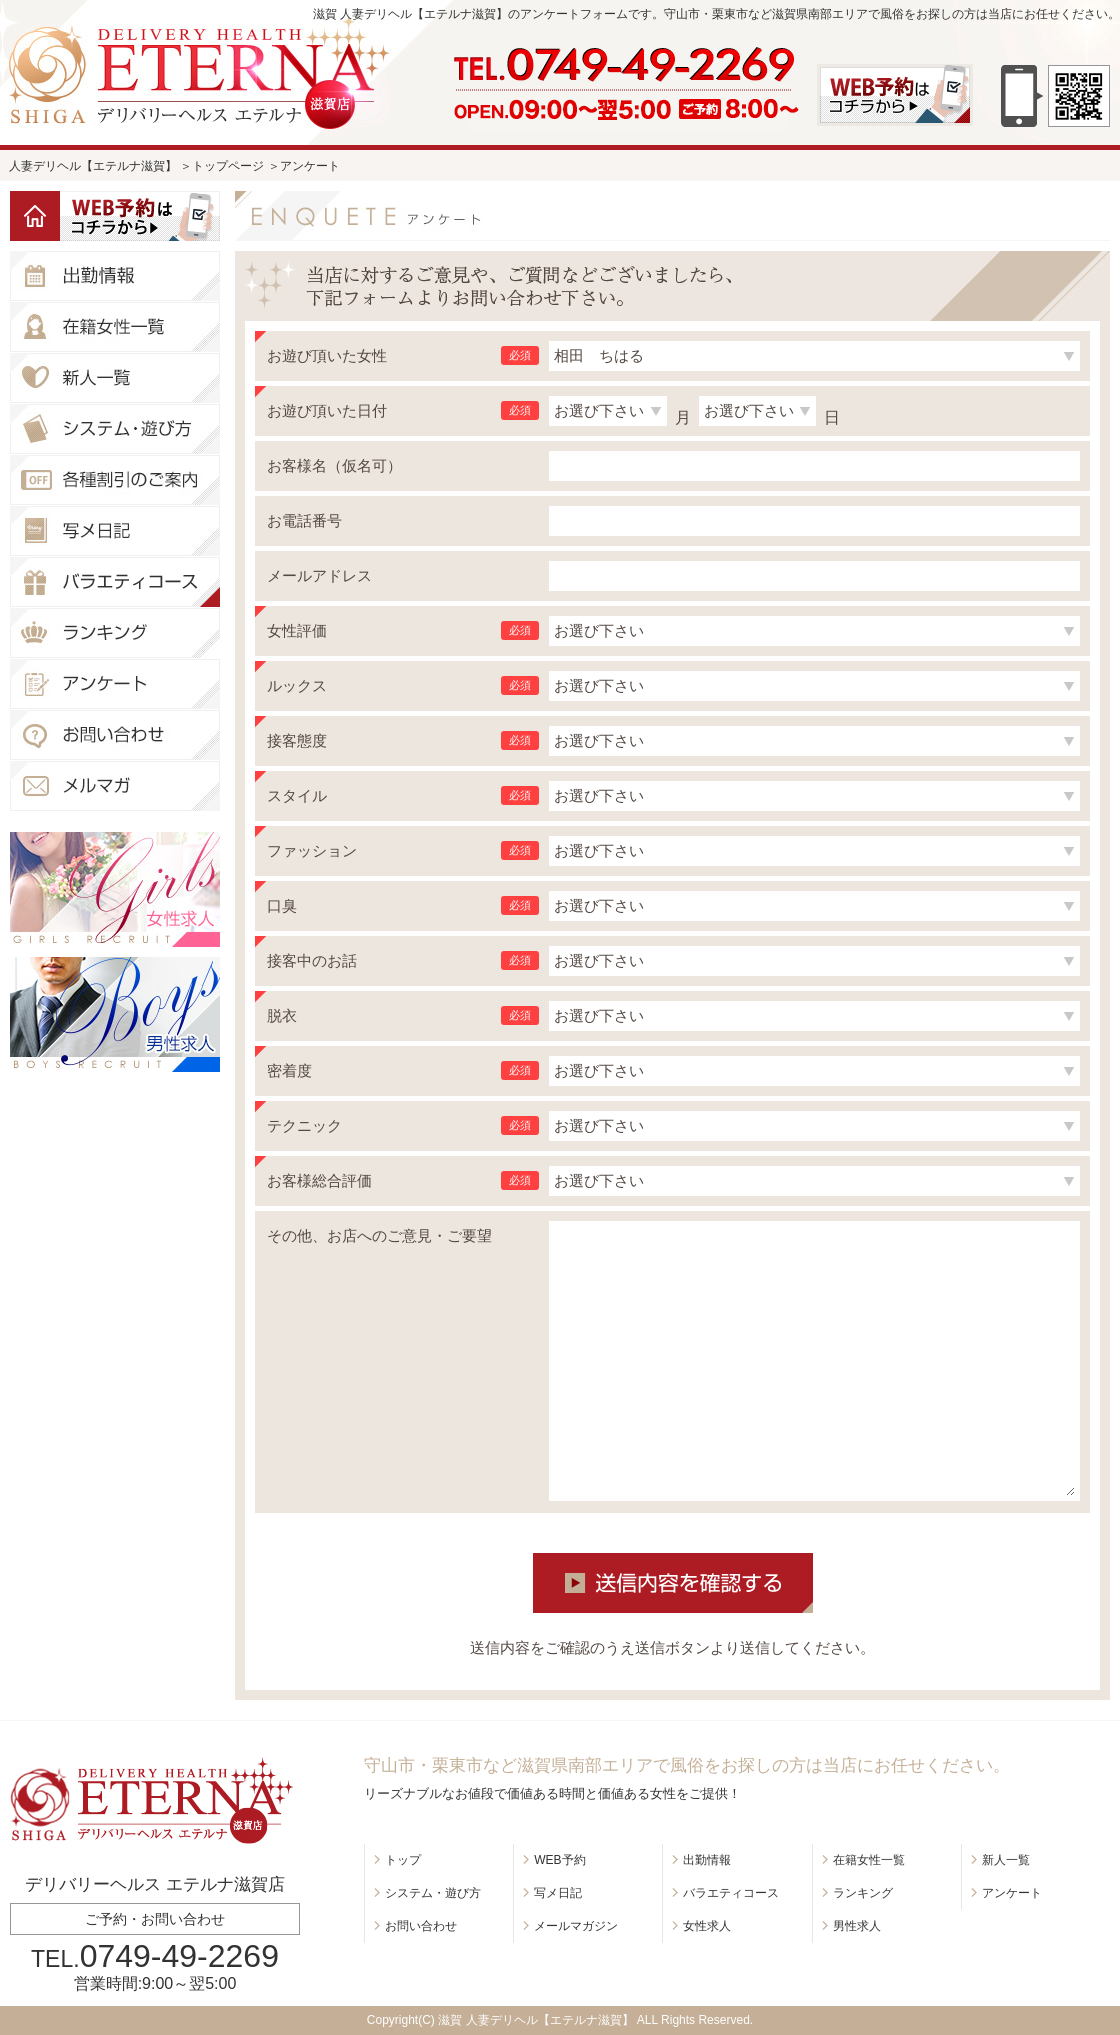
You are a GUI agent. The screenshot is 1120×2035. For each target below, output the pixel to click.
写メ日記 (558, 1893)
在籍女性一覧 (869, 1860)
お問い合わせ (421, 1926)
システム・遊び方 (433, 1893)
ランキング (863, 1893)
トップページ (228, 166)
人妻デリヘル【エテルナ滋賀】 (93, 166)
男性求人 (857, 1926)
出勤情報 (707, 1860)
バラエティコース (731, 1893)
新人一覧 (1006, 1860)
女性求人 (707, 1926)
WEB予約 (559, 1860)
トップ (403, 1860)
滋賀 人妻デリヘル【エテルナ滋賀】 (535, 2020)
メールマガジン (576, 1926)
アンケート (1012, 1893)
